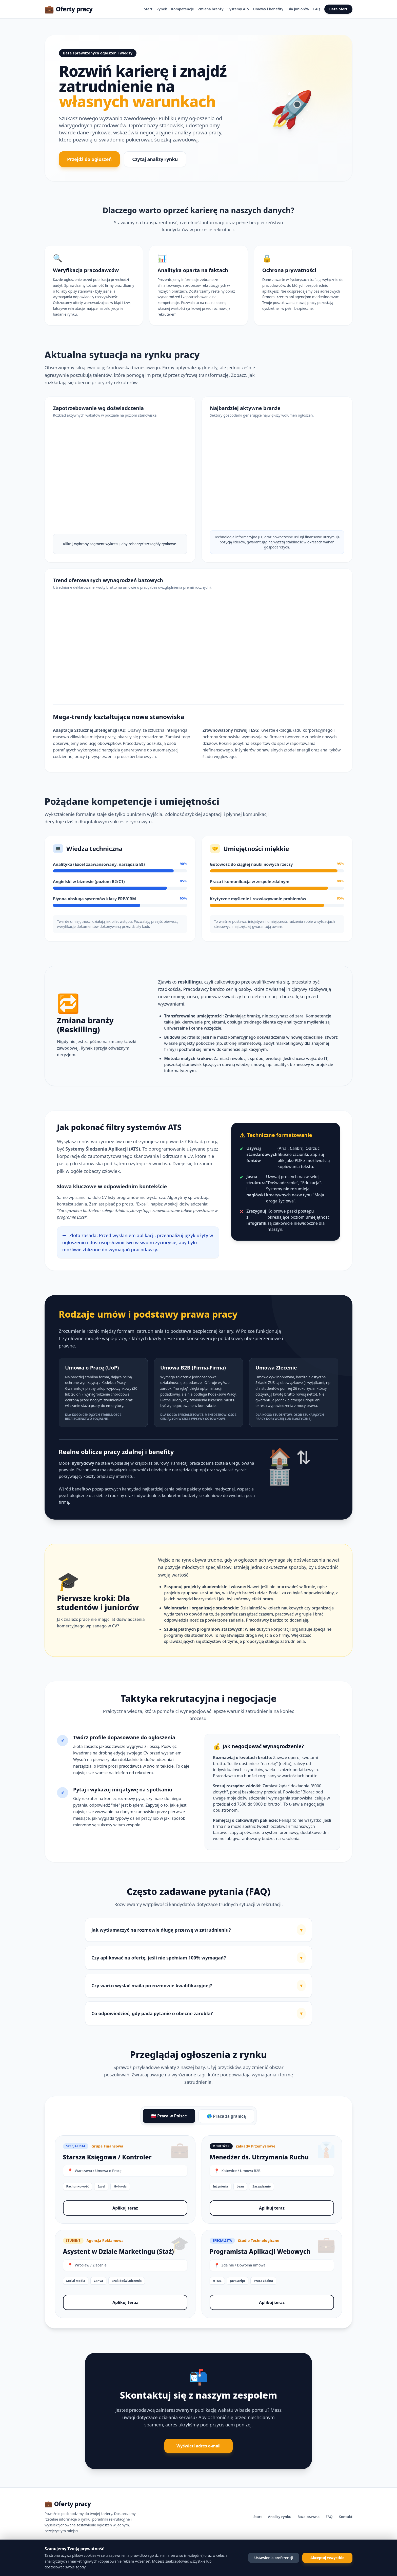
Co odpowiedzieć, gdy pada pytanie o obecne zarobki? (198, 2020)
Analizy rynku (279, 2517)
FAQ (316, 9)
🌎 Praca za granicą (226, 2122)
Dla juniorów (298, 9)
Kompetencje (182, 9)
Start (148, 9)
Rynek (161, 9)
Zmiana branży (211, 9)
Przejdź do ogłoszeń (89, 159)
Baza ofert (338, 9)
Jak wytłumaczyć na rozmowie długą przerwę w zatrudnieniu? (198, 1936)
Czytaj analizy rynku (155, 159)
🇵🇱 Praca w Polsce (169, 2122)
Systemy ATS (238, 9)
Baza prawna (308, 2517)
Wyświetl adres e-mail (198, 2453)
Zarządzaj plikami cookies (131, 2558)
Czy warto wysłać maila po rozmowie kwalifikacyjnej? (198, 1992)
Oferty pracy (69, 9)
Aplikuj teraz (125, 2214)
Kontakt (345, 2517)
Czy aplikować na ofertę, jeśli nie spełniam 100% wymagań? (198, 1964)
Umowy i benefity (268, 9)
